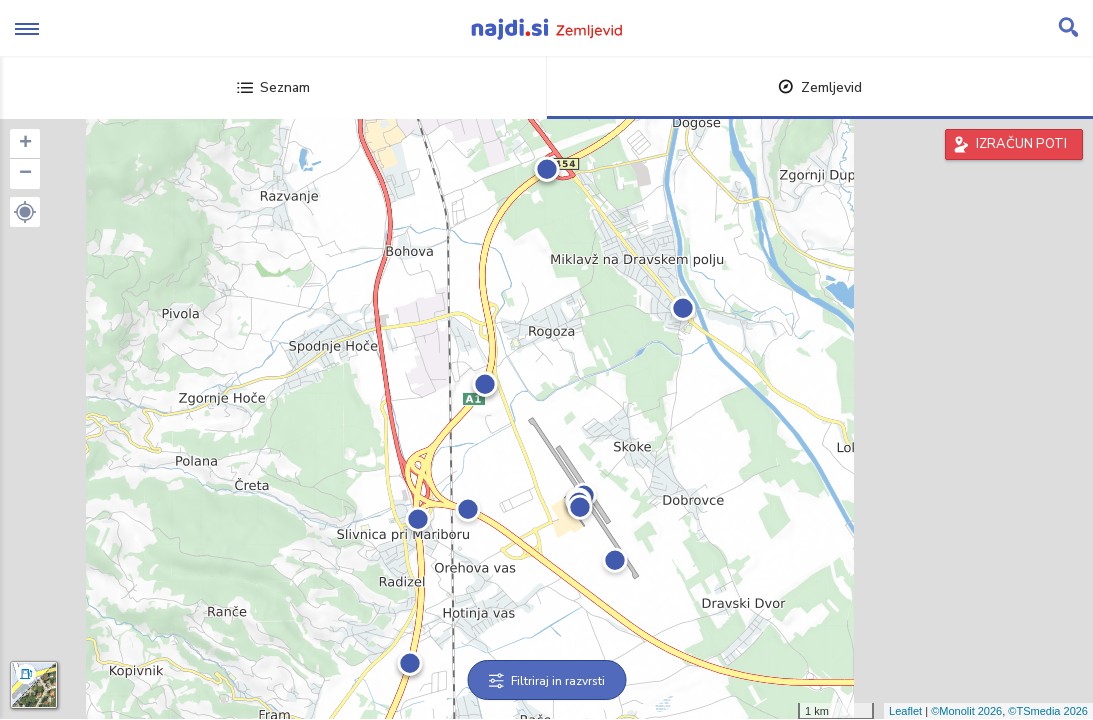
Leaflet (905, 711)
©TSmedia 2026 (1048, 711)
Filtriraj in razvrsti (546, 681)
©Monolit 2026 (966, 711)
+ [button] (25, 144)
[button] (25, 212)
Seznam (273, 87)
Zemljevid (820, 87)
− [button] (25, 174)
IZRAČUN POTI (1021, 144)
